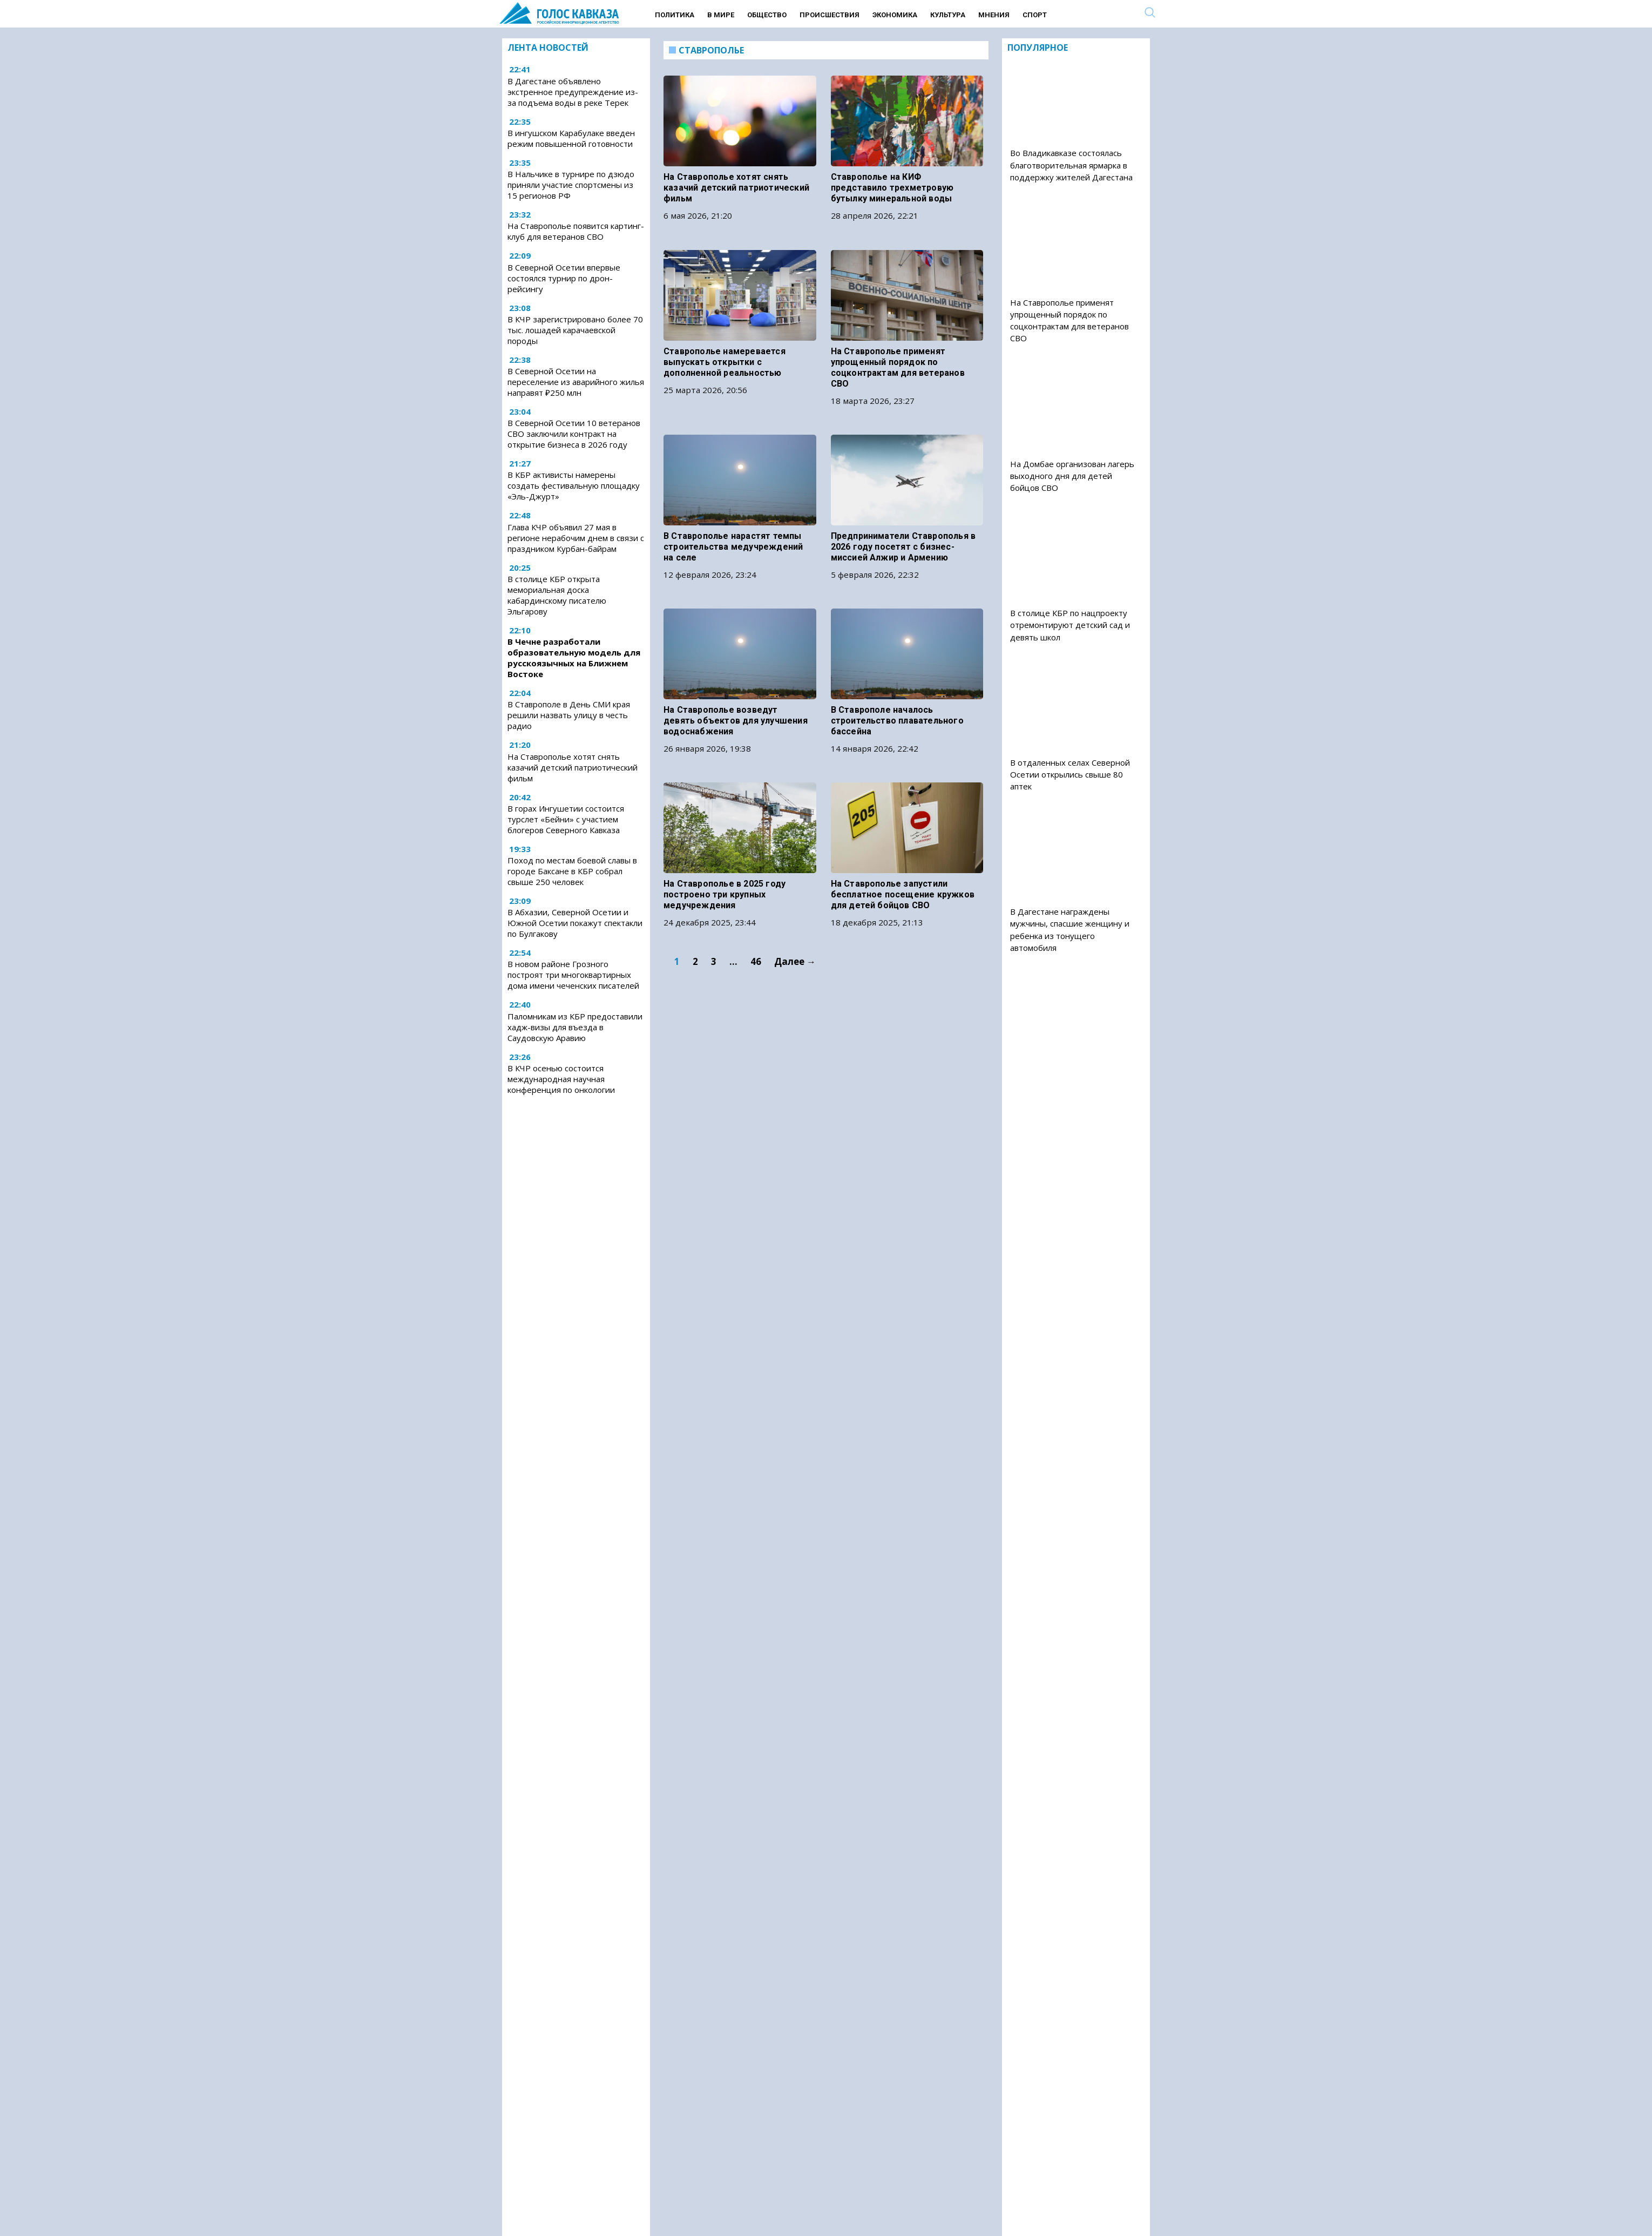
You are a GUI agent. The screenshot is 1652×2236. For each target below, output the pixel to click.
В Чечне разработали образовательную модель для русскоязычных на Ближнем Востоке (573, 657)
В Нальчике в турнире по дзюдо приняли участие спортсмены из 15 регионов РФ (570, 184)
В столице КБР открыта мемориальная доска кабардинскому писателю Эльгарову (556, 595)
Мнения (994, 15)
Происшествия (829, 15)
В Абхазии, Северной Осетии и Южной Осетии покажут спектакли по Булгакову (574, 923)
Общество (767, 15)
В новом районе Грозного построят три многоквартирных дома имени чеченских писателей (573, 974)
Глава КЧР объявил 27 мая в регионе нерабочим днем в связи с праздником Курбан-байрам (575, 538)
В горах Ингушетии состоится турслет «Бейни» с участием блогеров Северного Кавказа (565, 819)
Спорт (1035, 15)
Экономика (894, 15)
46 (755, 896)
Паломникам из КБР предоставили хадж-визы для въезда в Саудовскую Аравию (574, 1027)
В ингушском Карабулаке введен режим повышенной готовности (571, 138)
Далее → (795, 896)
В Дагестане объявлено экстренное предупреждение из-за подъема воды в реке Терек (572, 92)
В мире (720, 15)
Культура (947, 15)
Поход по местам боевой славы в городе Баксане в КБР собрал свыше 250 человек (572, 871)
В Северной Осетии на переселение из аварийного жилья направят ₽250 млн (575, 382)
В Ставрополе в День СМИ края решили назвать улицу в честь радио (568, 715)
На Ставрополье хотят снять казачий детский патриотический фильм (572, 767)
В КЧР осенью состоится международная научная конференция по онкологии (561, 1079)
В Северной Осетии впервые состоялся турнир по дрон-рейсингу (563, 278)
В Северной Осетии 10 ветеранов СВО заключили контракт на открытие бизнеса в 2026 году (573, 433)
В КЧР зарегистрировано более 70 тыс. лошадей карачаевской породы (575, 330)
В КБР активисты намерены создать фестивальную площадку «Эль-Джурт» (573, 485)
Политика (674, 15)
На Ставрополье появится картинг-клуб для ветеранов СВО (575, 231)
